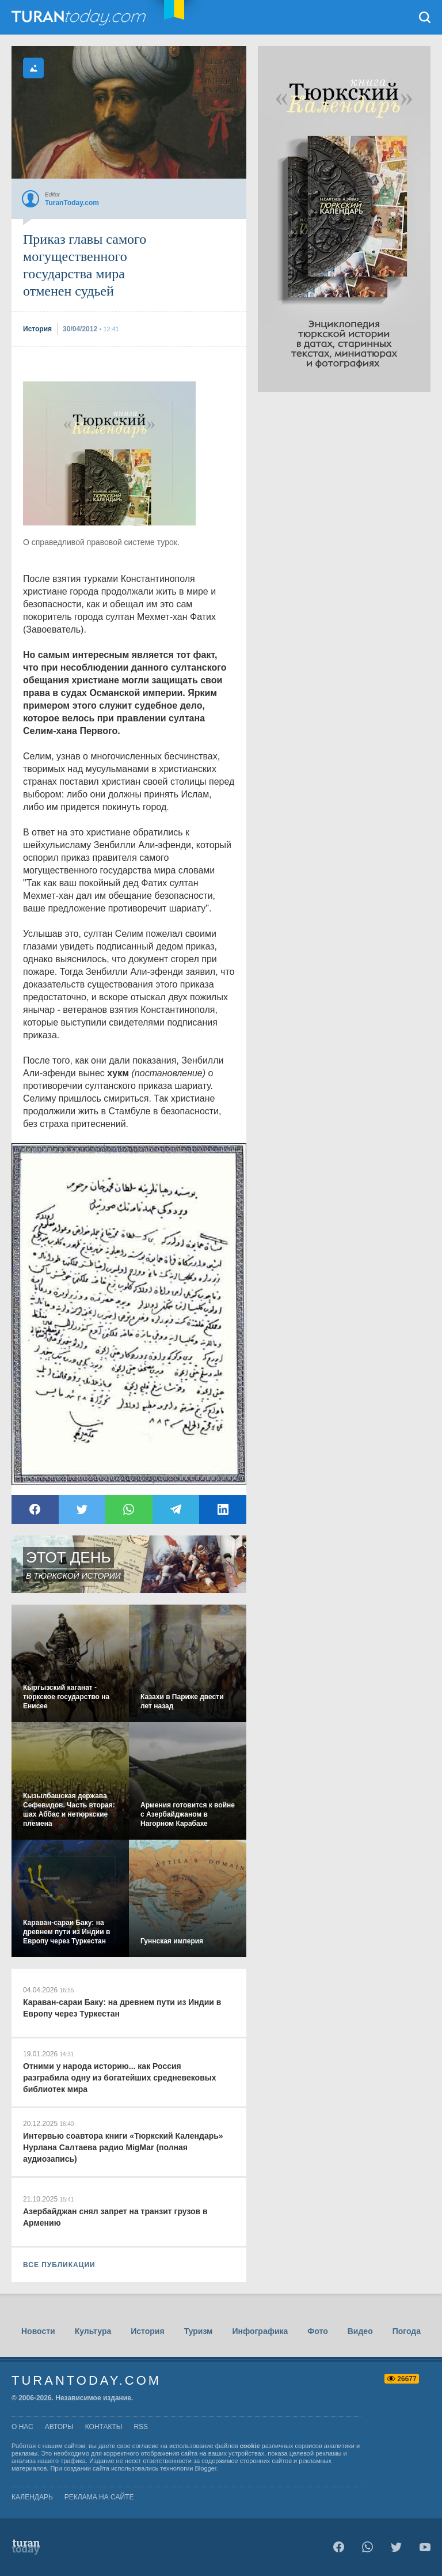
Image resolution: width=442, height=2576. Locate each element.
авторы (59, 2427)
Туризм (198, 2331)
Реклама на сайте (99, 2497)
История (147, 2331)
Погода (407, 2331)
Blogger (205, 2468)
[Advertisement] (109, 453)
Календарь (32, 2497)
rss (141, 2427)
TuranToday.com (80, 17)
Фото (317, 2331)
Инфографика (260, 2331)
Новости (38, 2331)
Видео (360, 2331)
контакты (104, 2427)
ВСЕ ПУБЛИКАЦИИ (59, 2265)
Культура (93, 2331)
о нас (22, 2427)
